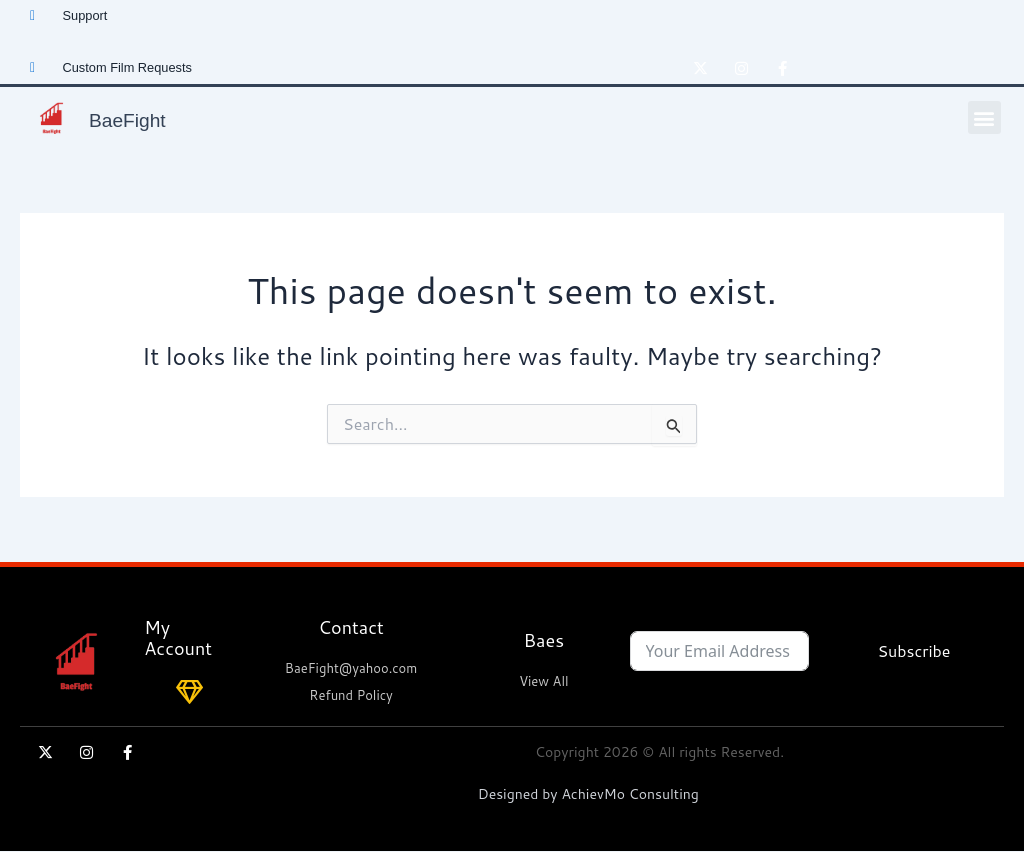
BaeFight (139, 118)
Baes (544, 640)
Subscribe (913, 650)
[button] (984, 117)
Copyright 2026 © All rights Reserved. (659, 752)
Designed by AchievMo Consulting (588, 794)
